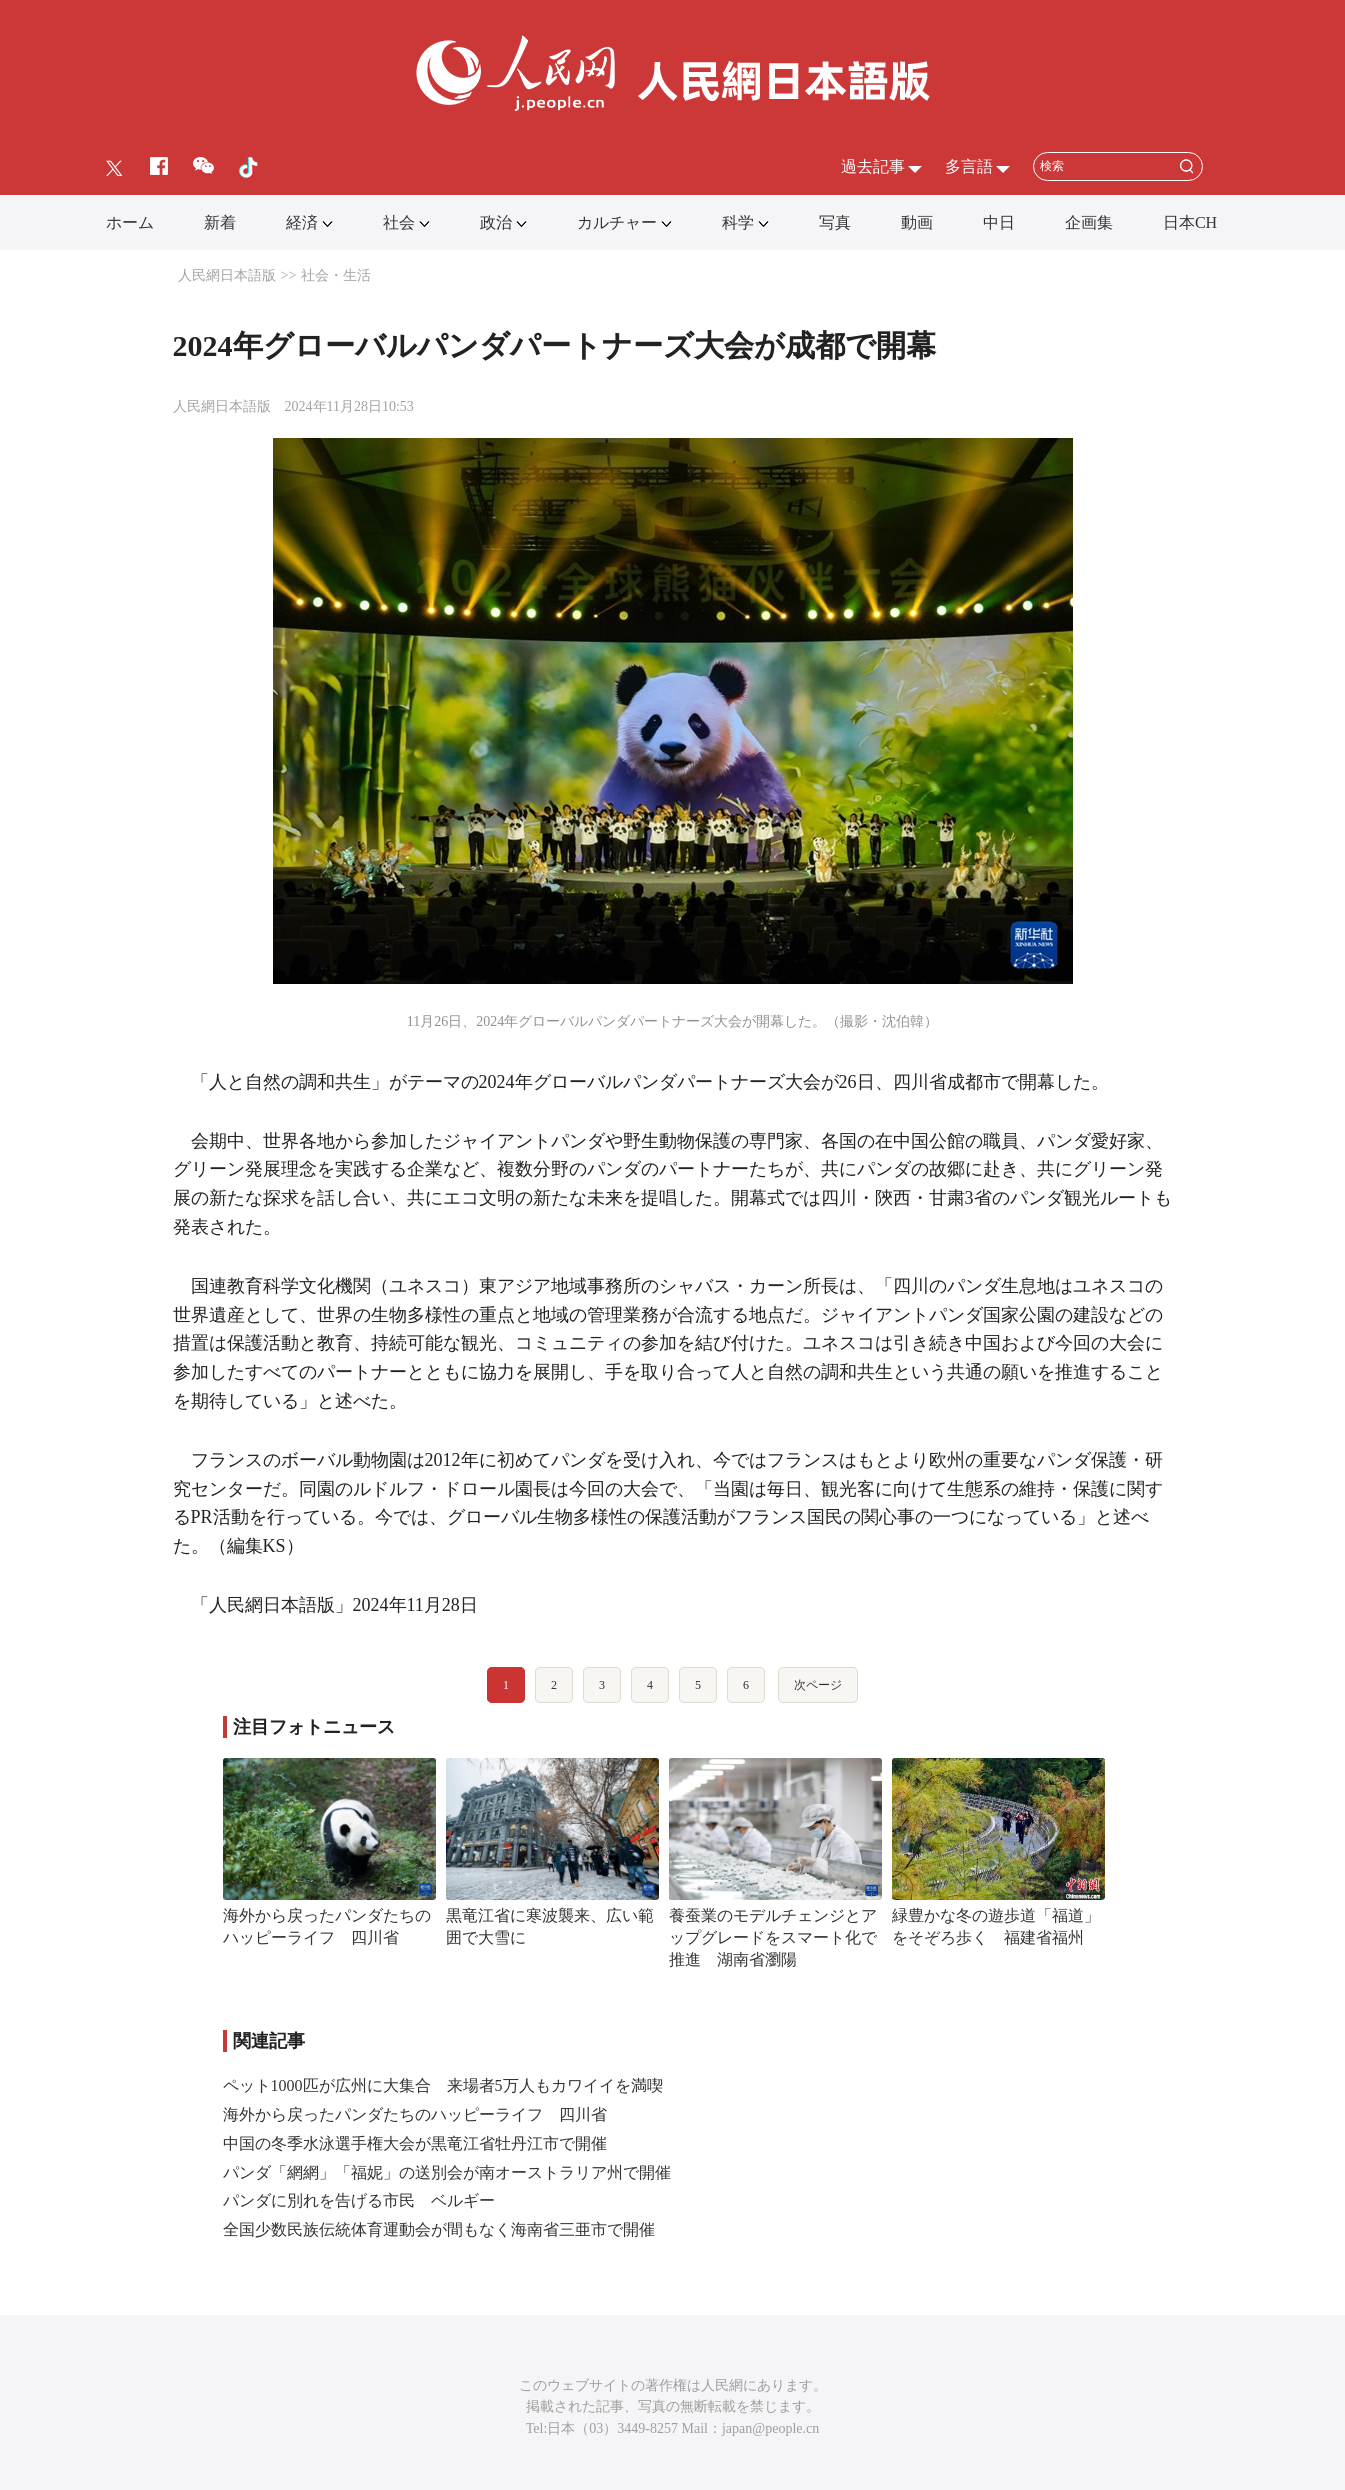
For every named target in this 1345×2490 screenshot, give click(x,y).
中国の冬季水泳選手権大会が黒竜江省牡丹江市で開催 (415, 2143)
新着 (220, 222)
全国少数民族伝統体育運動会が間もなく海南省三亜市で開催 (439, 2229)
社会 (399, 222)
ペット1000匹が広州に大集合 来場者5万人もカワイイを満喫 (443, 2085)
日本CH (1190, 222)
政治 (496, 222)
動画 (917, 222)
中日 (999, 222)
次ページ (818, 1685)
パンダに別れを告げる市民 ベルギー (359, 2200)
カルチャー (617, 222)
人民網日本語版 (227, 275)
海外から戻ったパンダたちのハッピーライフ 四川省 (415, 2114)
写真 (835, 222)
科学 (738, 222)
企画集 (1089, 222)
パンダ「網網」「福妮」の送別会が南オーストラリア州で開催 (447, 2172)
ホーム (130, 222)
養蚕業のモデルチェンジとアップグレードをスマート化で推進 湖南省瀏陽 (773, 1937)
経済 (302, 222)
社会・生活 (336, 275)
